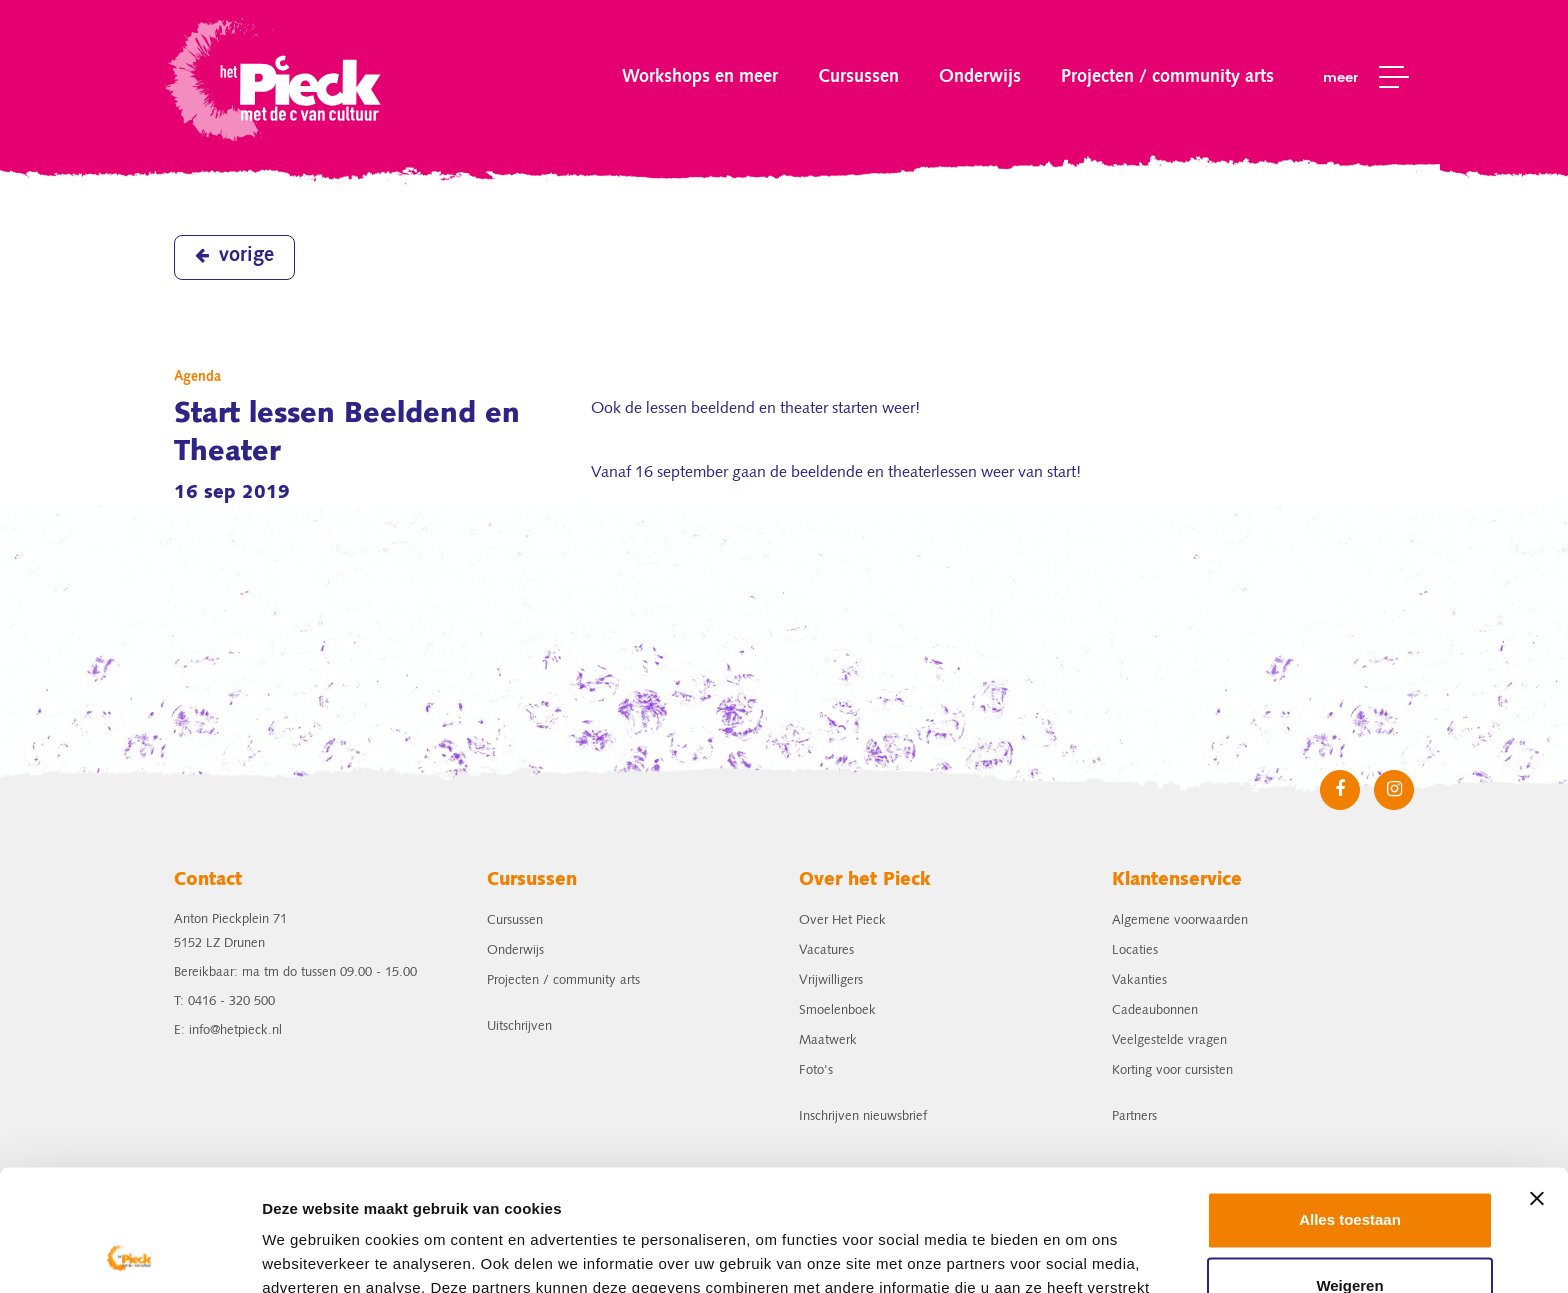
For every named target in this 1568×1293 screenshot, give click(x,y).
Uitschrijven (519, 1026)
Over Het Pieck (842, 920)
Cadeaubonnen (1155, 1010)
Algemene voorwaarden (1180, 920)
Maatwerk (828, 1040)
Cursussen (858, 77)
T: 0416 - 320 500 (224, 1001)
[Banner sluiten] (1537, 1085)
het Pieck (275, 77)
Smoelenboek (837, 1010)
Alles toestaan (1350, 1106)
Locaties (1135, 950)
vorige (234, 256)
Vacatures (826, 950)
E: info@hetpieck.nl (228, 1030)
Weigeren (1349, 1171)
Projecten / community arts (1167, 77)
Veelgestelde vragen (1169, 1040)
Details (287, 1253)
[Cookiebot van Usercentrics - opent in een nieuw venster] (129, 1254)
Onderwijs (980, 77)
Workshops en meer (700, 77)
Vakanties (1139, 980)
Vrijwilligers (831, 980)
